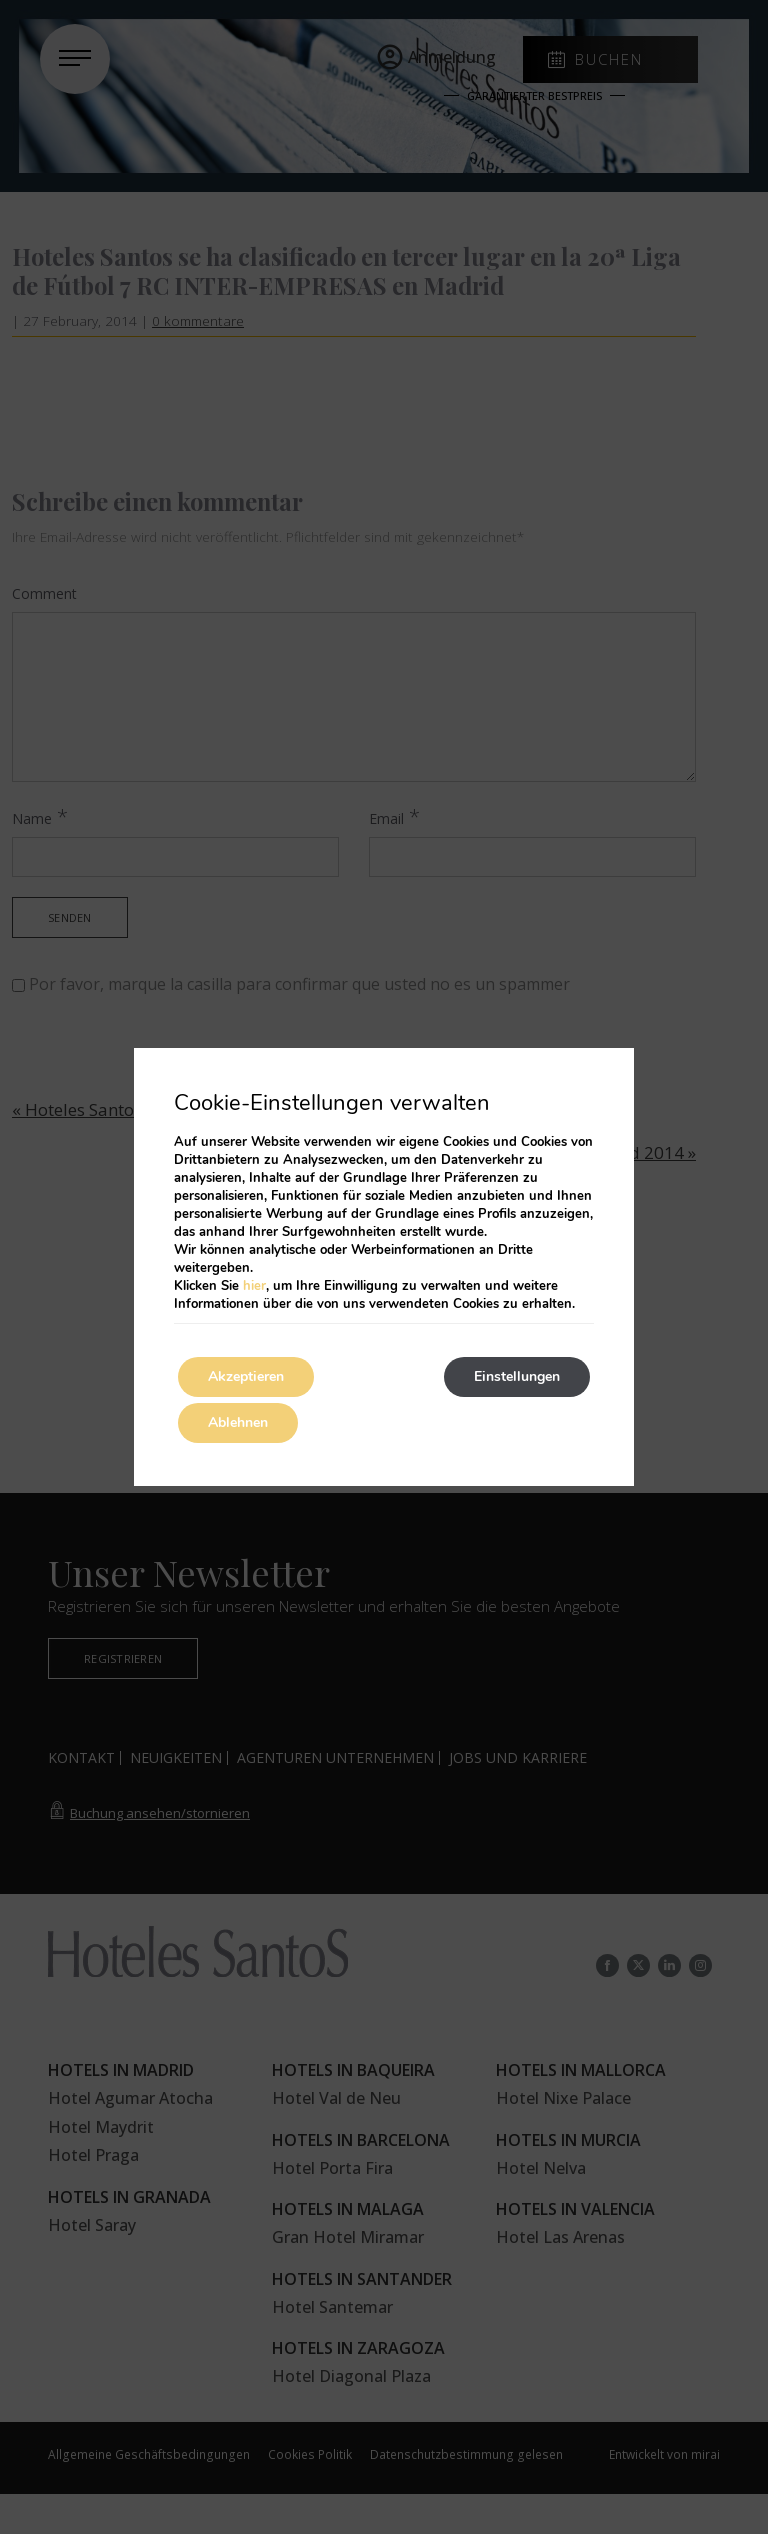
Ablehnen (238, 1422)
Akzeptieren (246, 1376)
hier (254, 1286)
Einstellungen (517, 1376)
